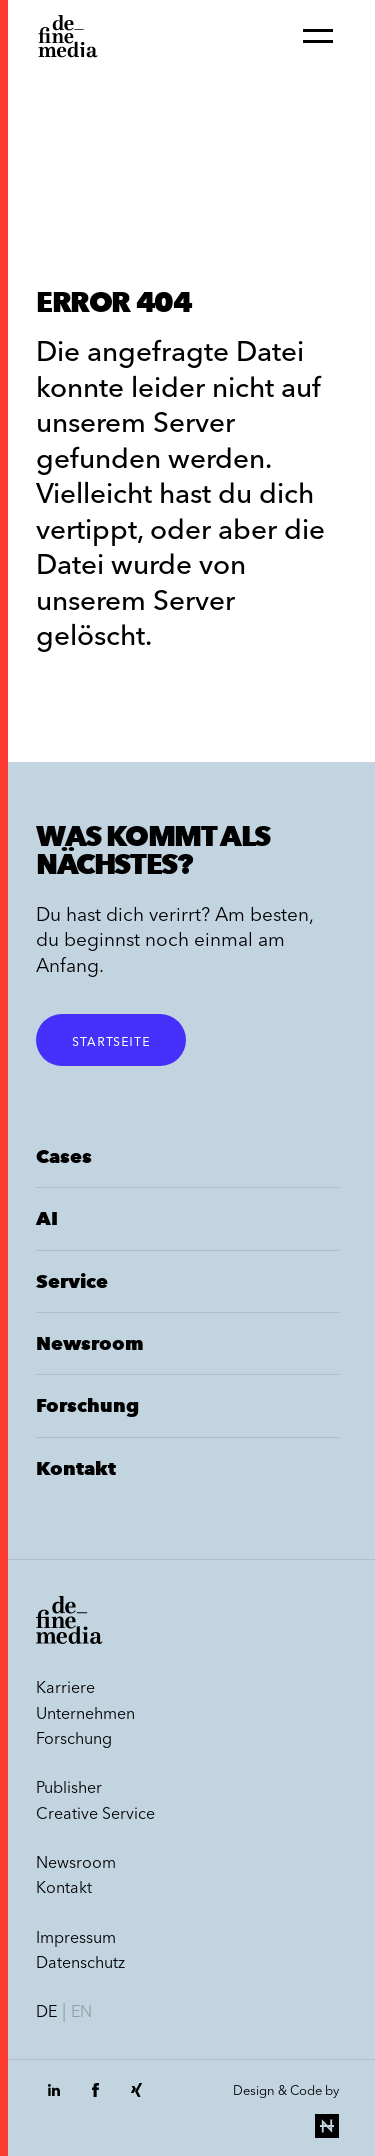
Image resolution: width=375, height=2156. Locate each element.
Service (72, 1281)
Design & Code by (286, 2110)
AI (47, 1218)
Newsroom (90, 1343)
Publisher (69, 1787)
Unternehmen (85, 1713)
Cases (64, 1156)
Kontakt (76, 1468)
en (81, 2011)
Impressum (76, 1937)
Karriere (65, 1687)
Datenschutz (80, 1962)
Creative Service (95, 1813)
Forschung (87, 1405)
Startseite (111, 1040)
